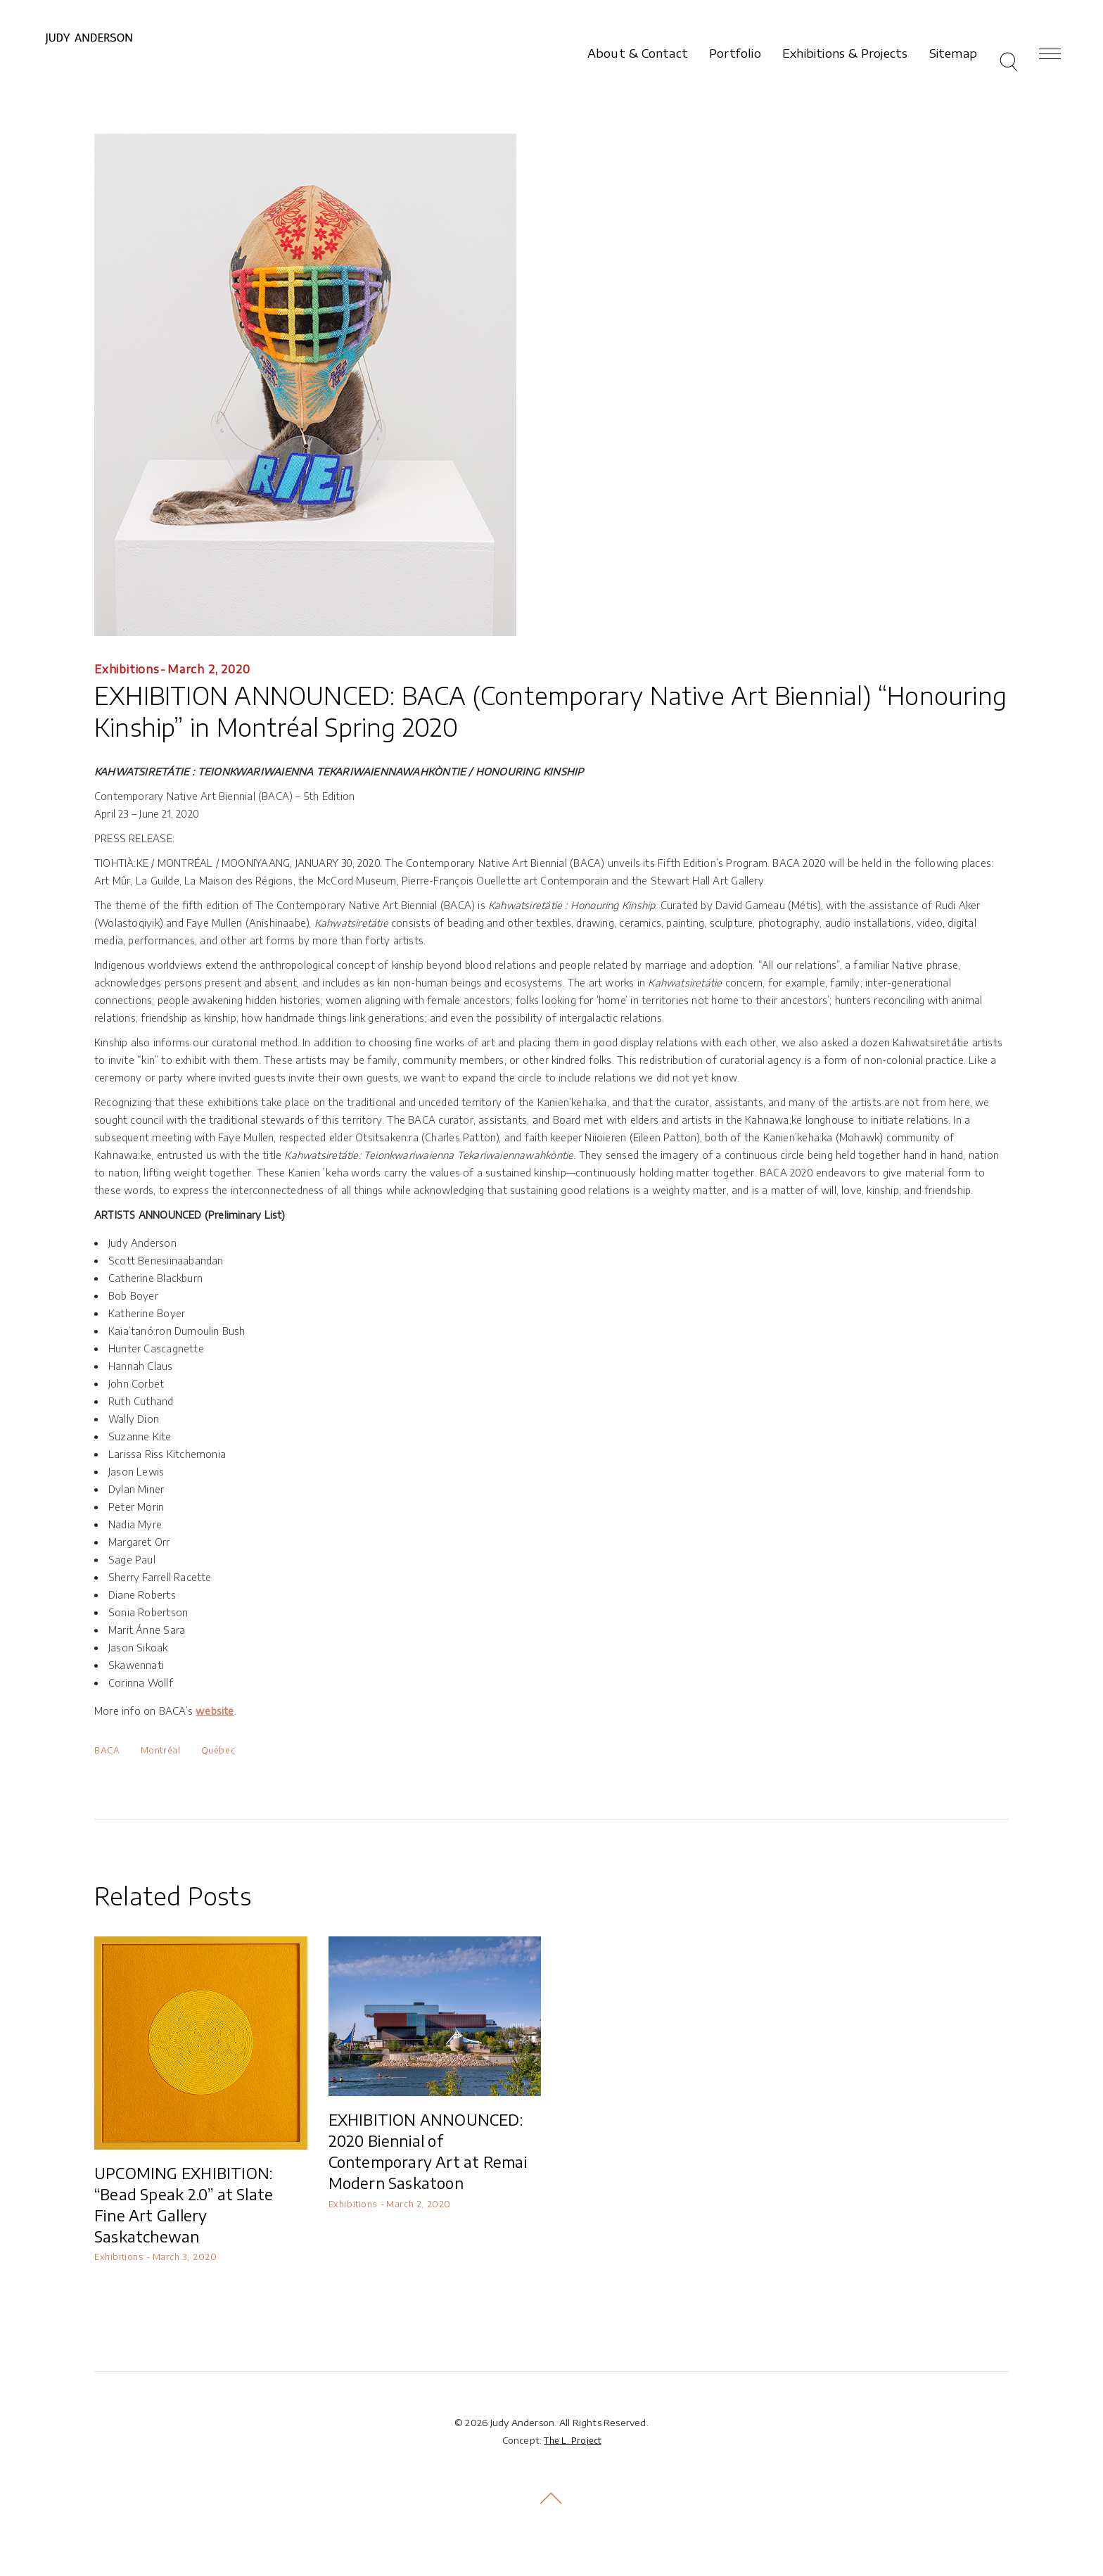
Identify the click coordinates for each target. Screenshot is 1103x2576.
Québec (218, 1750)
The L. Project (572, 2440)
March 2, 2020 (208, 669)
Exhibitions (127, 669)
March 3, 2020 (185, 2257)
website (215, 1711)
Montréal (161, 1750)
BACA (107, 1750)
